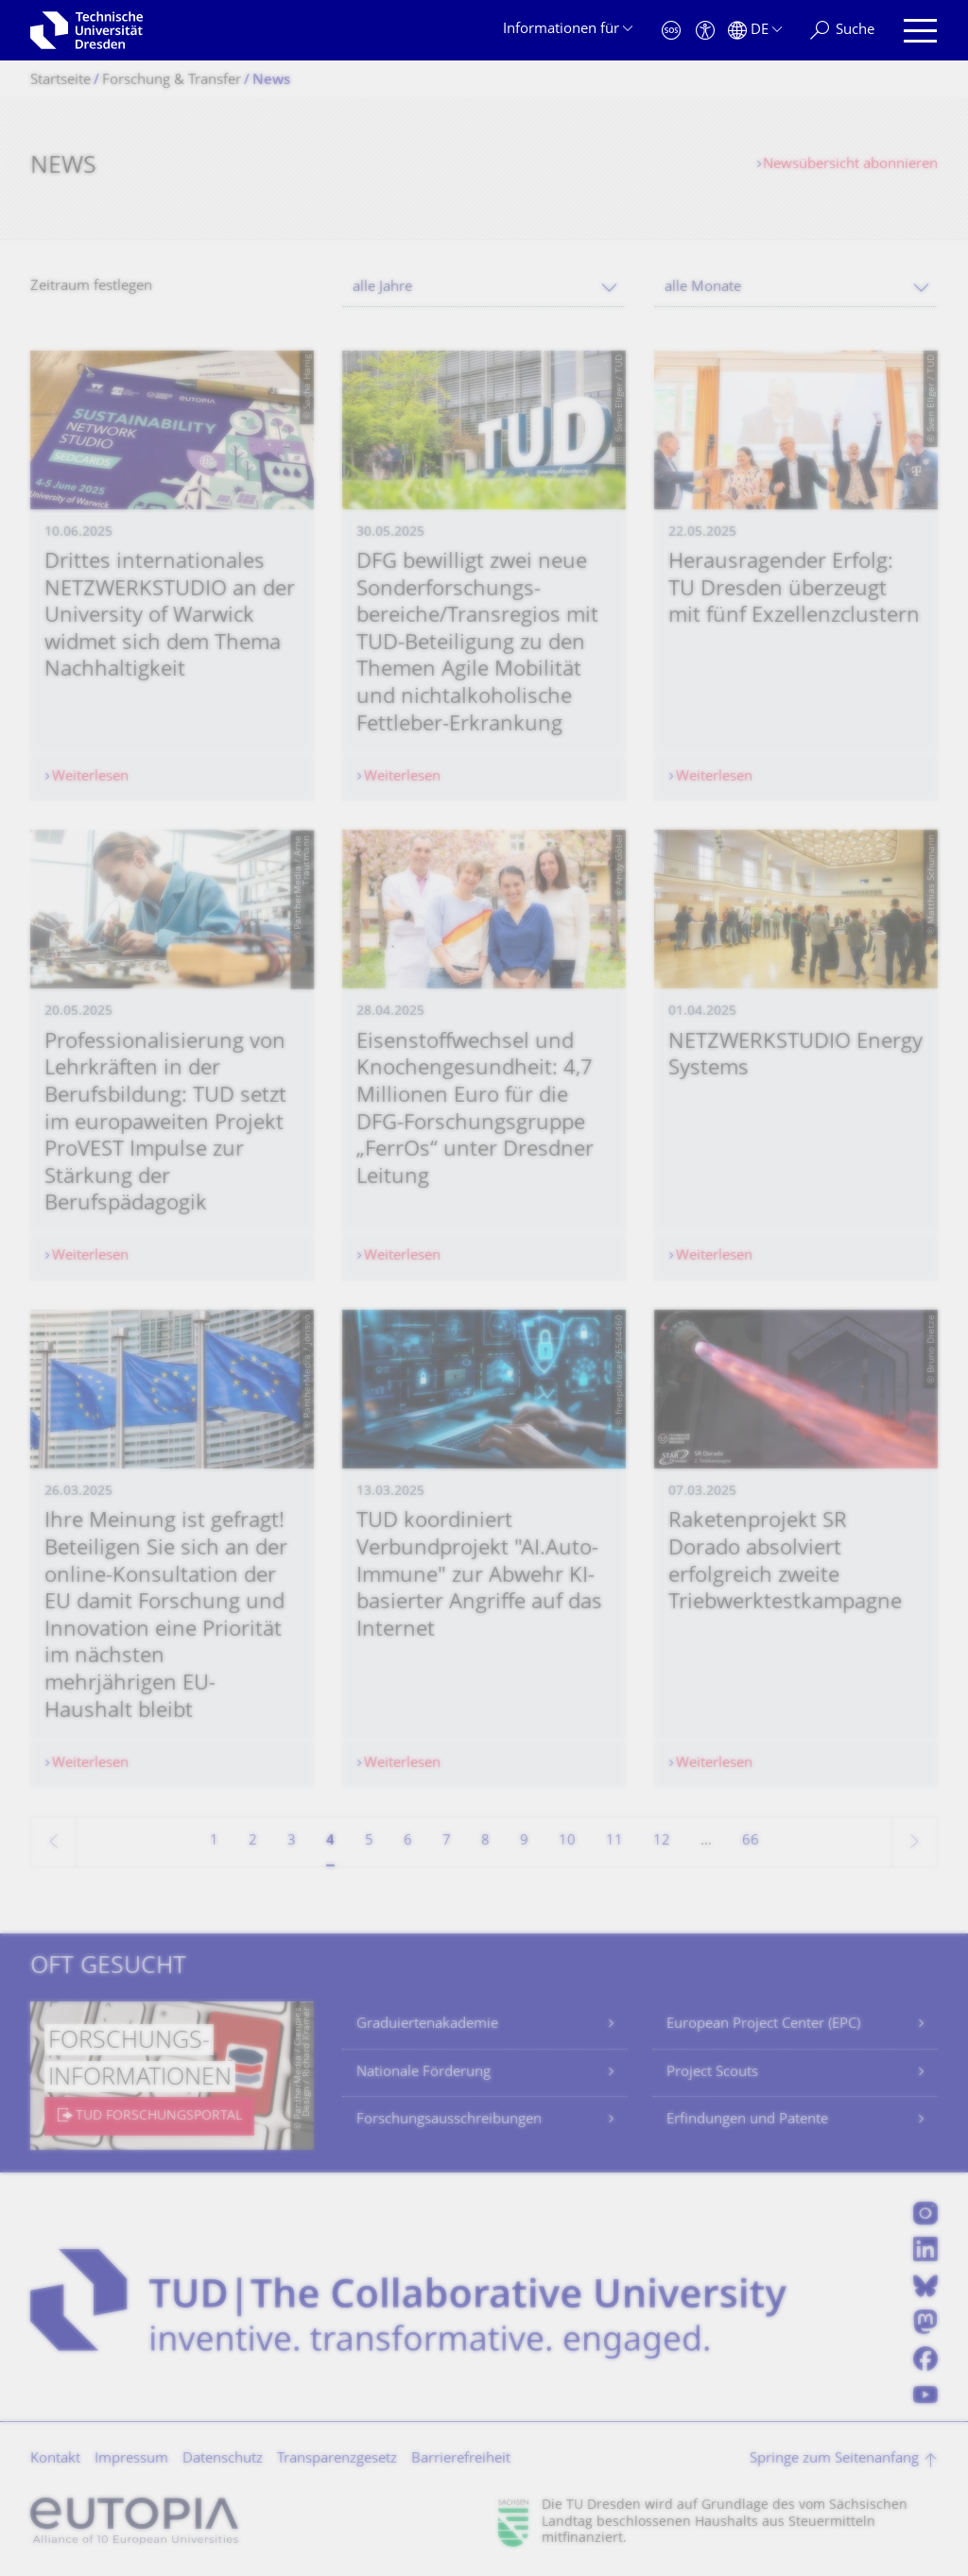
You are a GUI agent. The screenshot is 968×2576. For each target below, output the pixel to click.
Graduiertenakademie (427, 2025)
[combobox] (484, 287)
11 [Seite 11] (614, 1841)
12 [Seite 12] (661, 1841)
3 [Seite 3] (291, 1841)
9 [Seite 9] (524, 1841)
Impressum (131, 2459)
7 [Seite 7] (446, 1841)
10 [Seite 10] (567, 1841)
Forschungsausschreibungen (449, 2120)
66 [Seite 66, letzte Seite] (750, 1841)
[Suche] (842, 31)
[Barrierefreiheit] (705, 31)
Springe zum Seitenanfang (834, 2459)
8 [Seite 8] (485, 1841)
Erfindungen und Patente (747, 2120)
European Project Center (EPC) (763, 2025)
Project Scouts (712, 2073)
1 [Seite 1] (214, 1841)
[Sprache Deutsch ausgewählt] (755, 31)
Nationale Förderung (423, 2073)
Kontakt (55, 2459)
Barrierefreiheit (460, 2459)
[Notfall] (671, 31)
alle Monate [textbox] (703, 288)
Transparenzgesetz (337, 2459)
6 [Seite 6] (408, 1841)
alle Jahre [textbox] (382, 288)
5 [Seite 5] (369, 1841)
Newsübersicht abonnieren (850, 165)
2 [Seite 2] (253, 1841)
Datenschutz (222, 2459)
